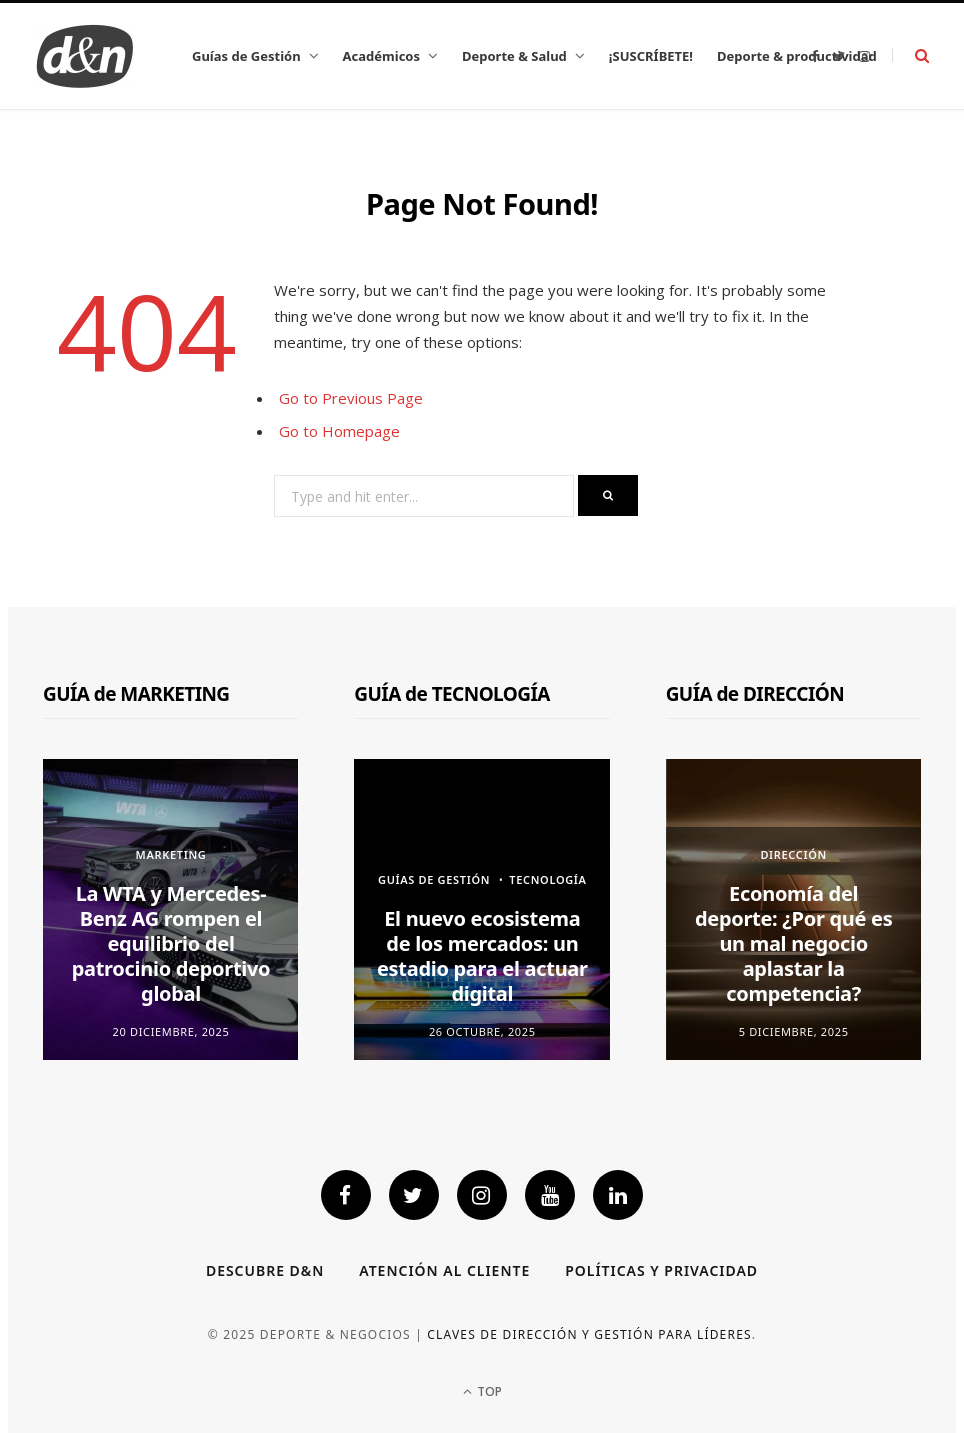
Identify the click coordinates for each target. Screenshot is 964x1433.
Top (482, 1391)
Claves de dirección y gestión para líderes (589, 1334)
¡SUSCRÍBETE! (651, 56)
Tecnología (547, 879)
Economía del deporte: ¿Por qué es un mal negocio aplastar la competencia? (793, 943)
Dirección (793, 854)
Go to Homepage (339, 431)
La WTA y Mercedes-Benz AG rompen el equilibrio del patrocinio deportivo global (171, 943)
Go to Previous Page (351, 398)
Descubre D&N (265, 1270)
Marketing (171, 854)
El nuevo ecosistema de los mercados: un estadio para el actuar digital (482, 956)
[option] (171, 909)
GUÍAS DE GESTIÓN (434, 879)
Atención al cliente (444, 1270)
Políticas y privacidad (661, 1270)
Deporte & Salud (514, 56)
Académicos (381, 56)
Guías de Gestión (246, 56)
